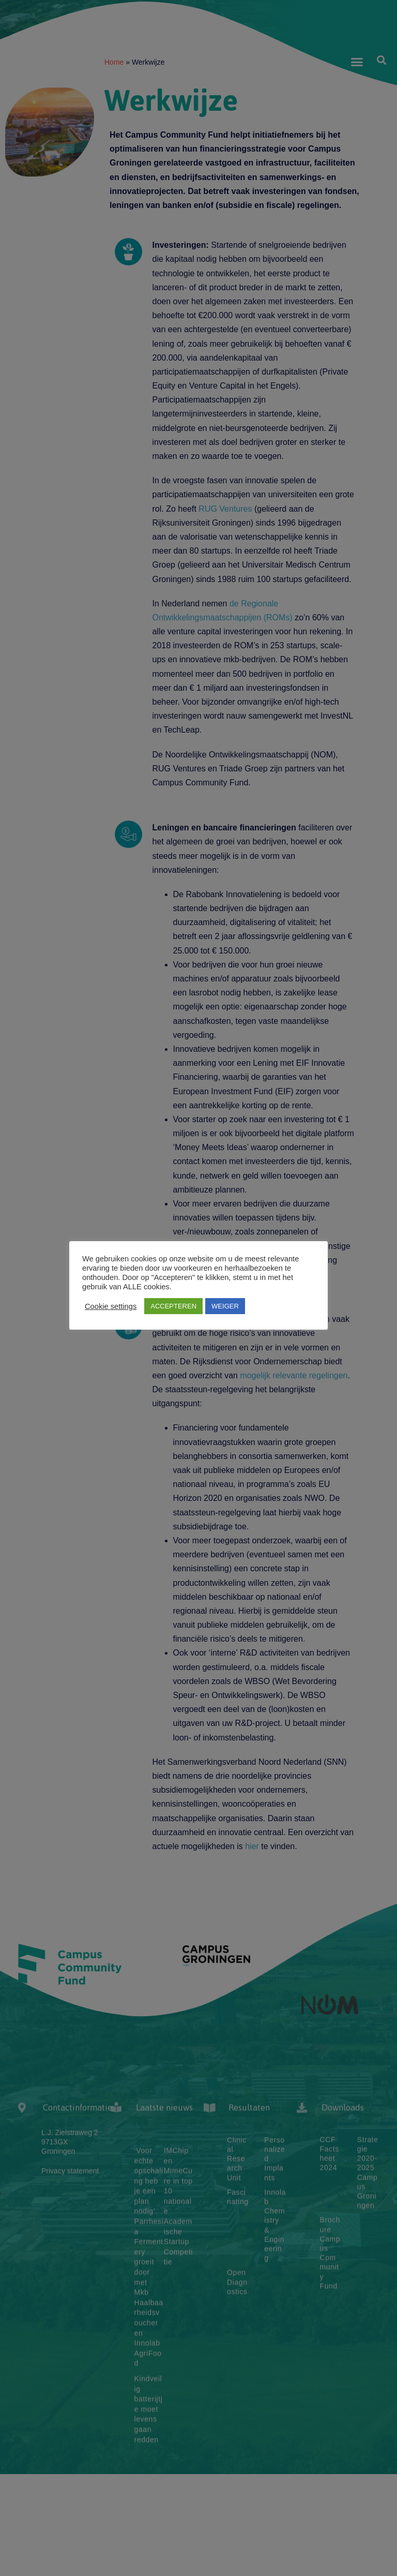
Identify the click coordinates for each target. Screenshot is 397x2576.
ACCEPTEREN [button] (173, 1306)
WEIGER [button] (225, 1306)
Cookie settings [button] (110, 1306)
